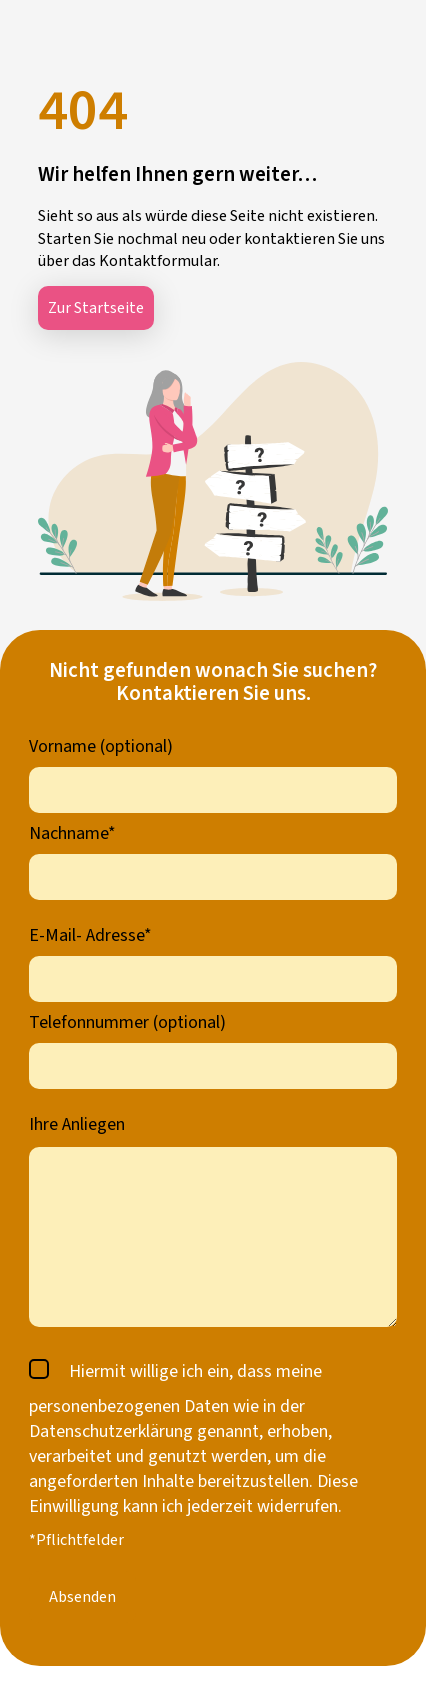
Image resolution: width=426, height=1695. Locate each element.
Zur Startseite (96, 308)
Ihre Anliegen (77, 1124)
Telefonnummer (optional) (127, 1022)
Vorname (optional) (101, 746)
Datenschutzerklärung (111, 1431)
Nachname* (72, 833)
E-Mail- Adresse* (90, 935)
